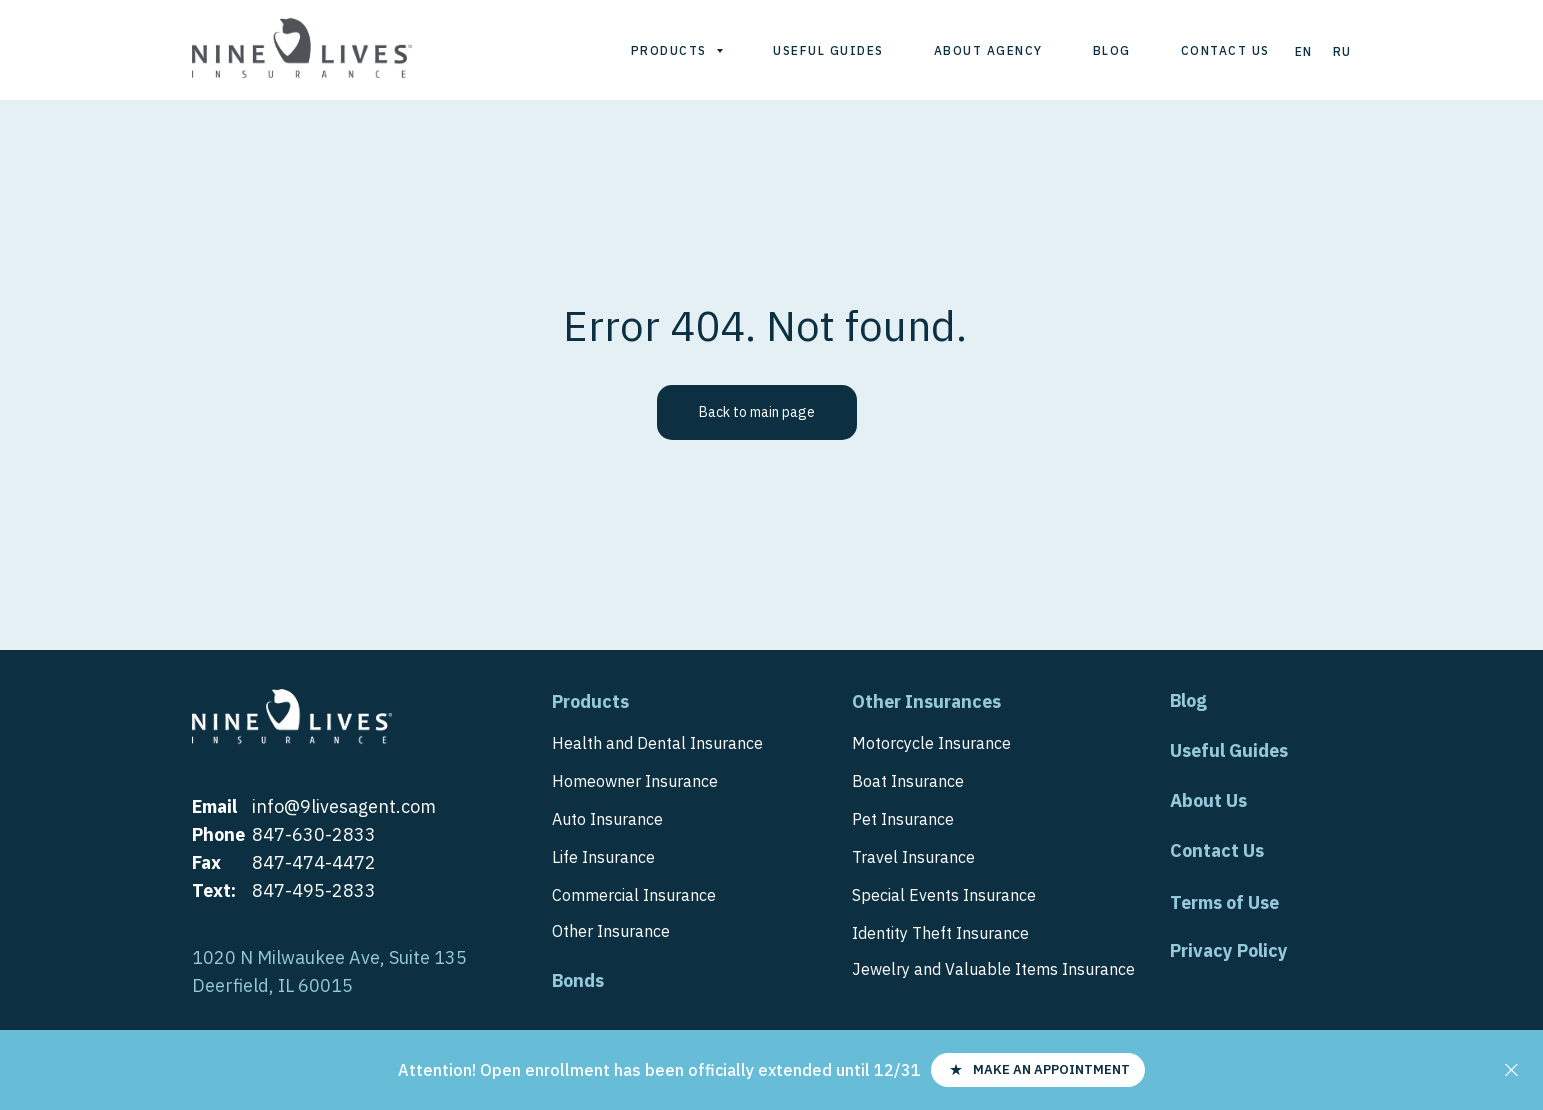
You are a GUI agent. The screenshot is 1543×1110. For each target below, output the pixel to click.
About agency (988, 50)
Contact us (1225, 50)
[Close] (1511, 1070)
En (1304, 51)
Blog (1112, 50)
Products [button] (671, 50)
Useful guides (828, 50)
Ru (1342, 51)
